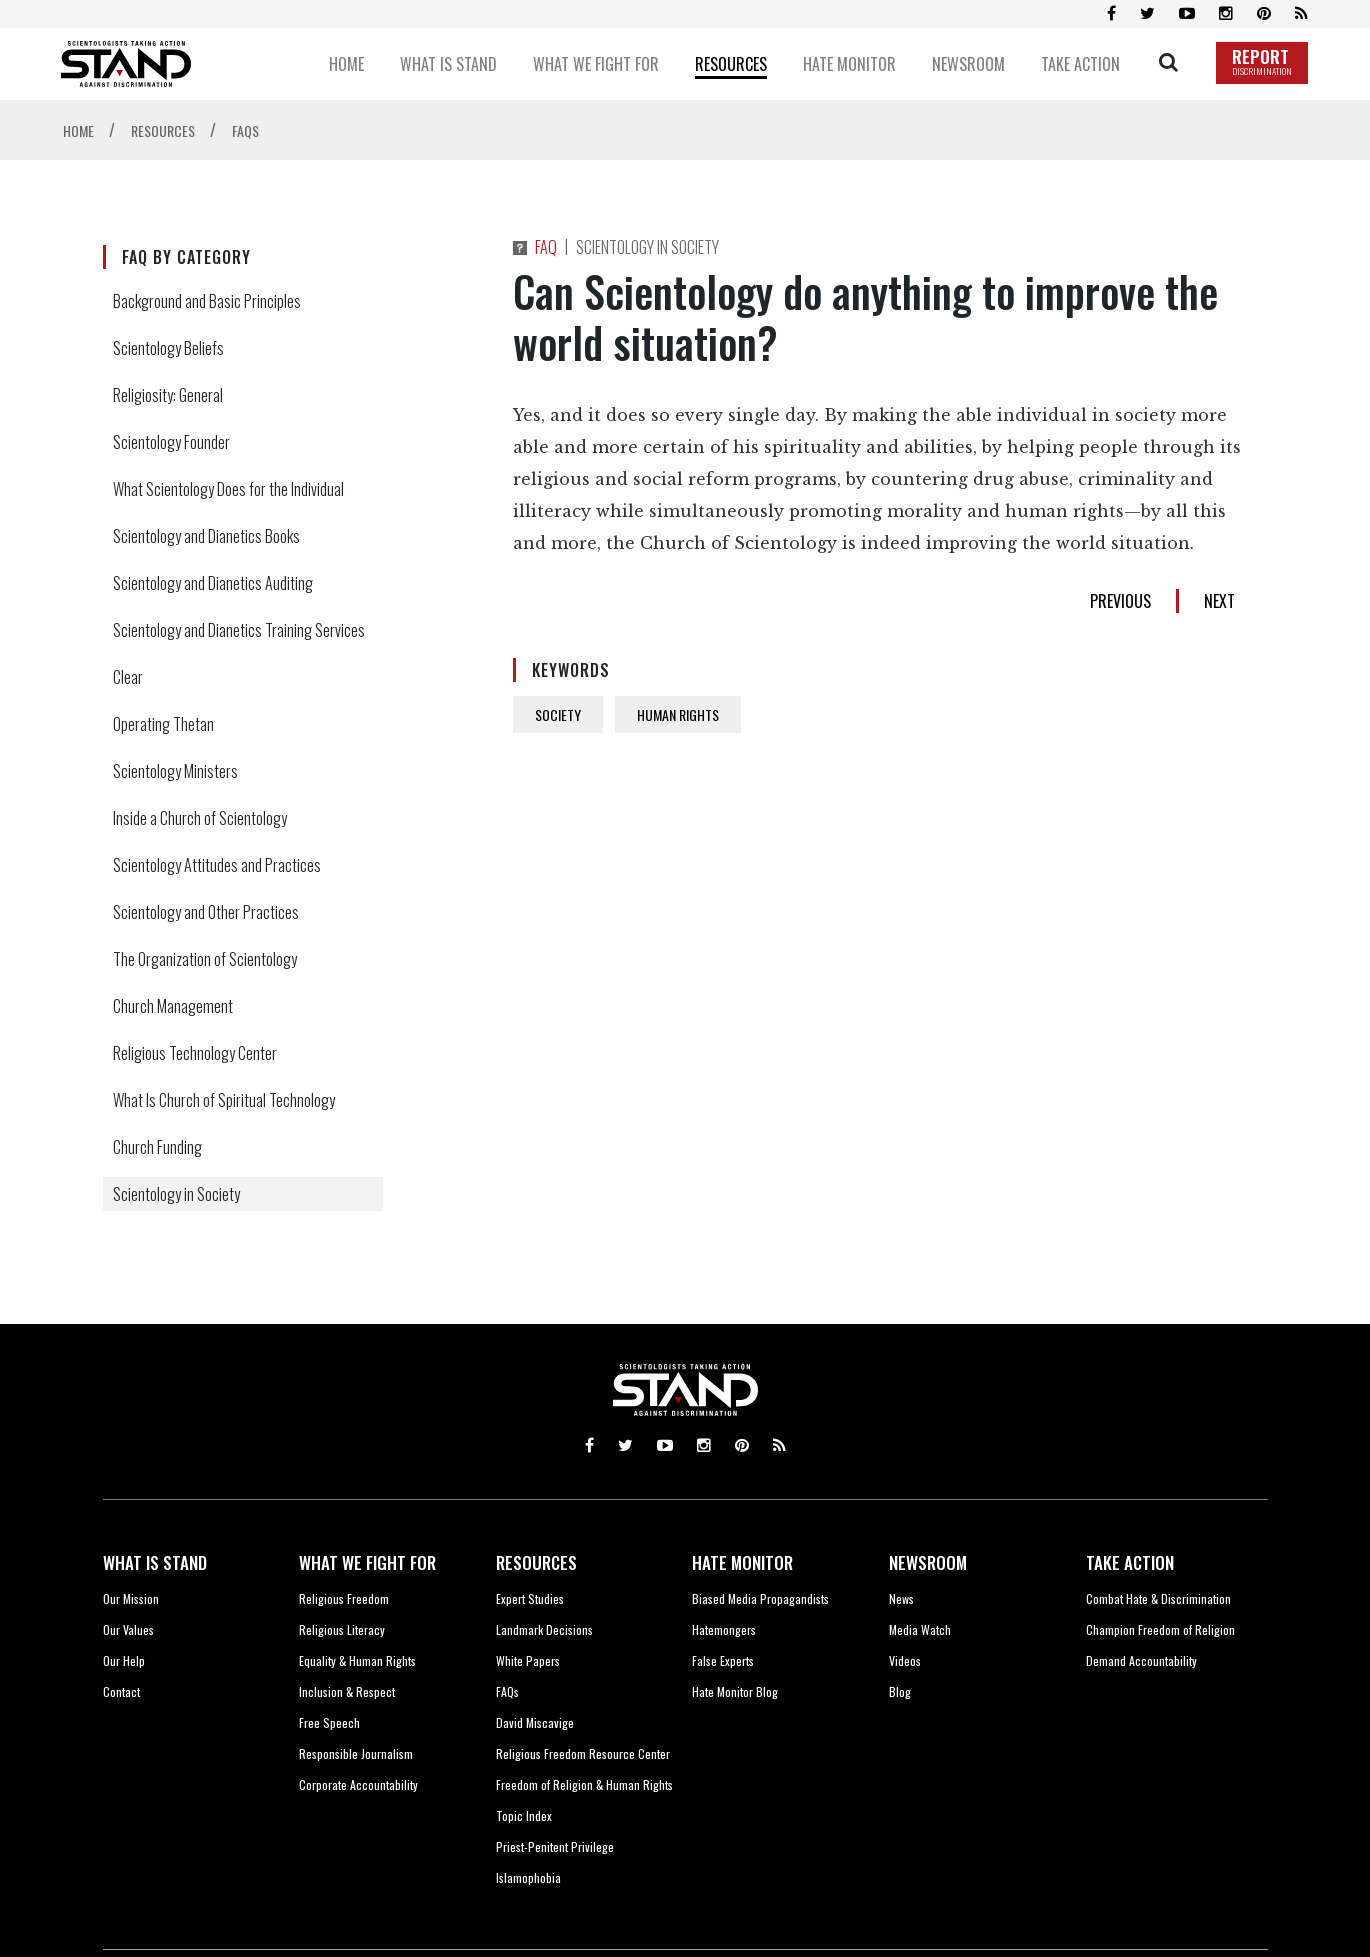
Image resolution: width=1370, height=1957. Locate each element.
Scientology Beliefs (168, 348)
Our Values (128, 1629)
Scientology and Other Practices (206, 912)
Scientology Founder (171, 442)
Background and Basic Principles (207, 301)
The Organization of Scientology (205, 959)
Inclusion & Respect (347, 1691)
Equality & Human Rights (357, 1660)
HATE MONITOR (742, 1562)
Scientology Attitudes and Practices (217, 865)
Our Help (124, 1660)
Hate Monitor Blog (735, 1691)
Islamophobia (528, 1877)
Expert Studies (530, 1598)
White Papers (528, 1660)
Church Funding (157, 1147)
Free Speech (329, 1722)
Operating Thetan (163, 724)
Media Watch (920, 1629)
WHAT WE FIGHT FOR (367, 1562)
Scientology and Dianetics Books (206, 536)
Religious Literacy (342, 1629)
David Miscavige (535, 1722)
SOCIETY (558, 714)
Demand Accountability (1141, 1660)
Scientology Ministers (175, 771)
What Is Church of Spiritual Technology (224, 1100)
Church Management (173, 1006)
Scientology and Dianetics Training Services (239, 630)
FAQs (507, 1691)
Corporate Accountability (358, 1784)
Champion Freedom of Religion (1160, 1629)
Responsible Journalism (356, 1753)
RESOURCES (536, 1562)
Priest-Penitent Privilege (555, 1846)
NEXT (1219, 601)
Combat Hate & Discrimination (1158, 1598)
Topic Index (524, 1815)
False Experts (723, 1660)
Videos (905, 1660)
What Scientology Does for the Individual (228, 489)
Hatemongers (724, 1629)
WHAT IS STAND (155, 1562)
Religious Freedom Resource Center (583, 1753)
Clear (128, 677)
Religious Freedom (344, 1598)
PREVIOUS (1120, 601)
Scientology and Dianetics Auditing (213, 583)
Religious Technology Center (195, 1053)
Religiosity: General (168, 395)
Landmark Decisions (544, 1629)
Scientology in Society (176, 1194)
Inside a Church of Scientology (200, 818)
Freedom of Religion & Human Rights (584, 1784)
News (901, 1598)
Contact (121, 1691)
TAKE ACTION (1130, 1562)
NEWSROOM (928, 1562)
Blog (900, 1691)
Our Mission (131, 1598)
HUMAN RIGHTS (678, 714)
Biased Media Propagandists (760, 1598)
